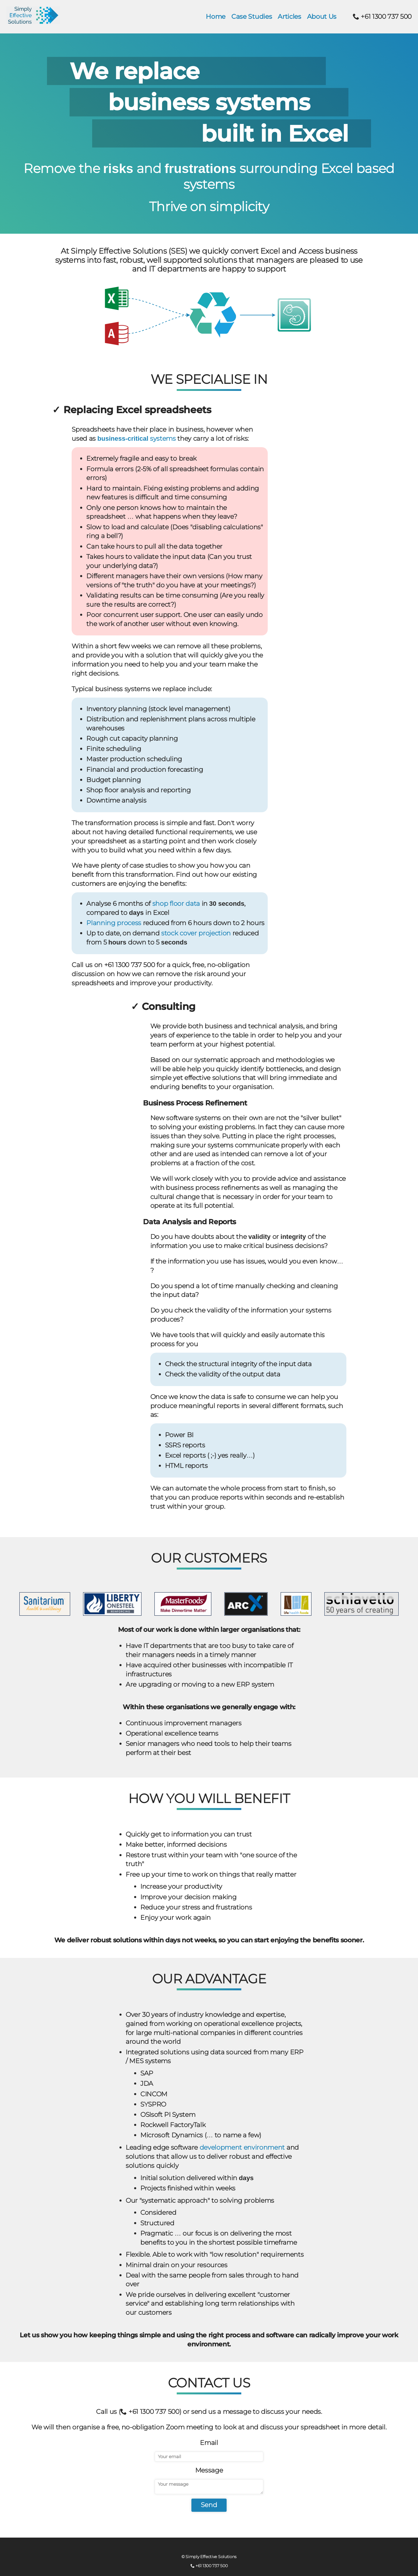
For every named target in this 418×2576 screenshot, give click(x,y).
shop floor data (176, 904)
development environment (242, 2147)
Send (209, 2505)
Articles (289, 17)
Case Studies (251, 17)
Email (209, 2443)
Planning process (113, 923)
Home (215, 17)
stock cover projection (196, 933)
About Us (321, 17)
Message (209, 2470)
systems (136, 438)
